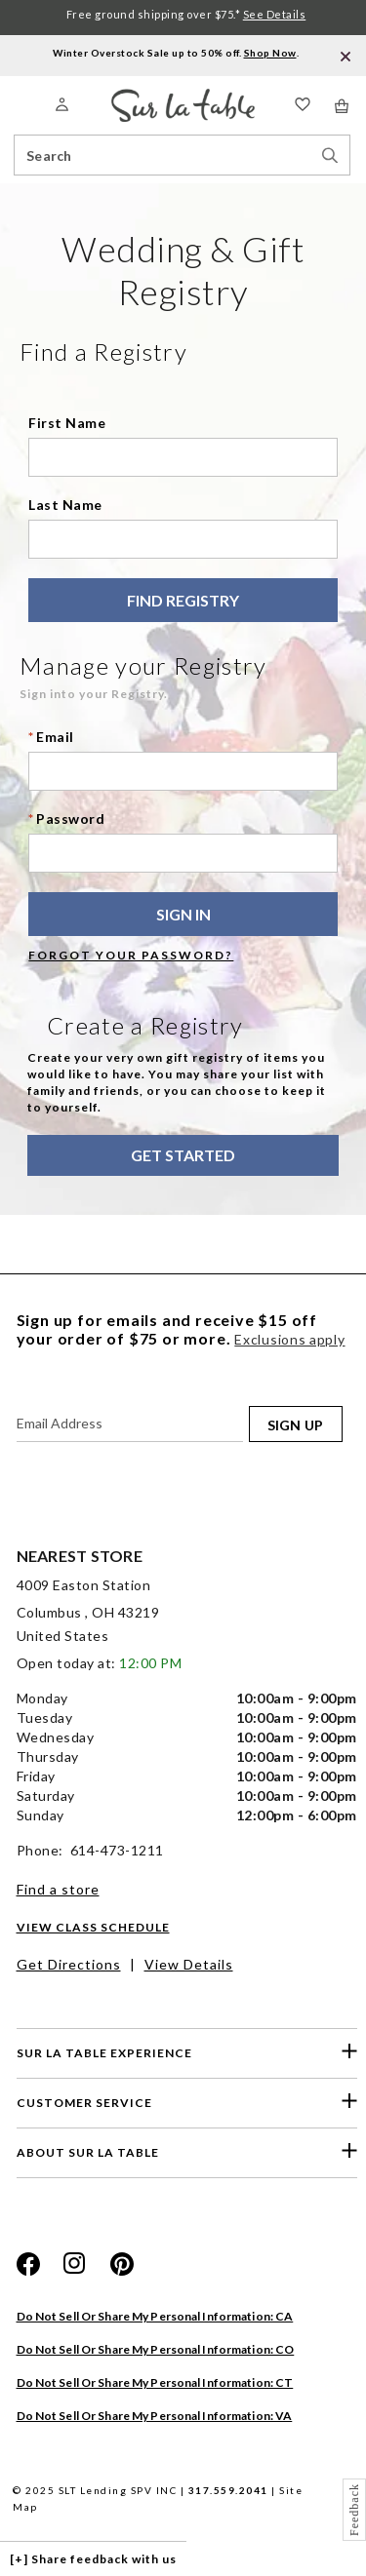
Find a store (58, 1889)
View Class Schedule (93, 1927)
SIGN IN (183, 914)
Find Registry (183, 600)
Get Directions (69, 1964)
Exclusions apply (289, 1339)
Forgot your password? (130, 955)
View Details (188, 1964)
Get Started (183, 1155)
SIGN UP (295, 1425)
